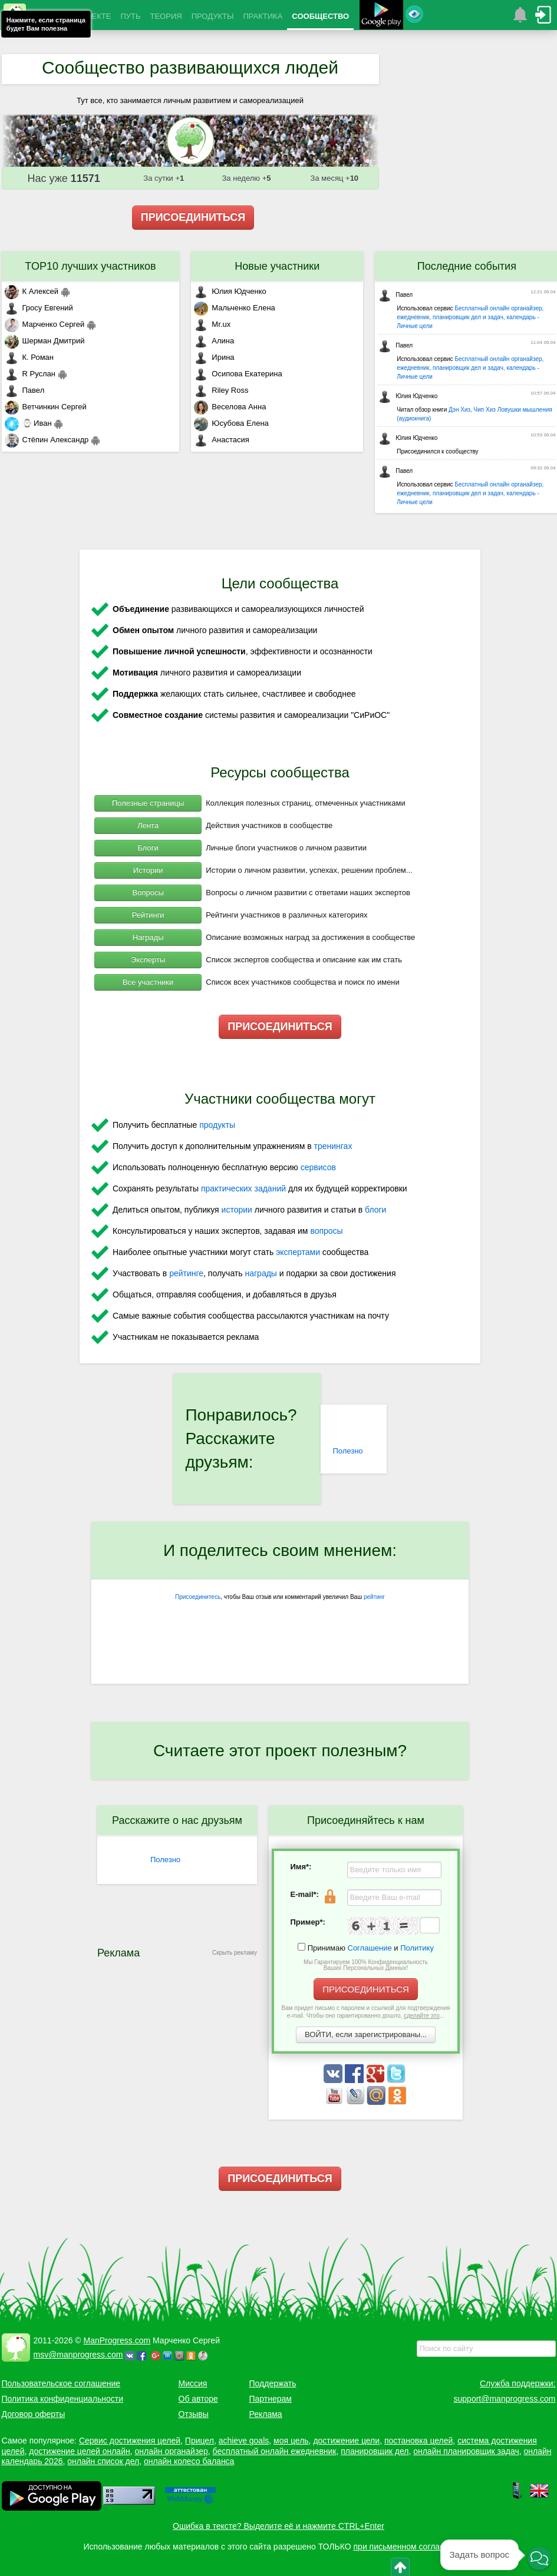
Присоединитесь (197, 1597)
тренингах (333, 1146)
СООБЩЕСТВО (320, 16)
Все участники (148, 982)
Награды (148, 937)
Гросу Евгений (39, 307)
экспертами (298, 1252)
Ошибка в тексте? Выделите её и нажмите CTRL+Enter (278, 2526)
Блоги (147, 847)
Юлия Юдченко (230, 291)
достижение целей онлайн (79, 2451)
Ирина (214, 357)
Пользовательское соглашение (61, 2383)
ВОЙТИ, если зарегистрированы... (366, 2034)
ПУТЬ (130, 16)
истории (237, 1209)
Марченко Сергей (45, 324)
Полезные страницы (148, 803)
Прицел (199, 2440)
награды (260, 1273)
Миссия (193, 2383)
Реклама (265, 2414)
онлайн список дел (103, 2461)
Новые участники (277, 266)
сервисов (318, 1167)
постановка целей (418, 2440)
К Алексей (32, 291)
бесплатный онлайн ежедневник (275, 2451)
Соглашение (370, 1947)
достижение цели (346, 2440)
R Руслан (30, 373)
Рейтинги (148, 914)
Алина (214, 340)
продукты (217, 1125)
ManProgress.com (117, 2340)
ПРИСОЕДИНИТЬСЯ (193, 217)
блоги (375, 1209)
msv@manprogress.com (78, 2354)
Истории (148, 870)
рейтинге (186, 1273)
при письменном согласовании (413, 2546)
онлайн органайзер (170, 2451)
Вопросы (148, 892)
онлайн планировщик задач (466, 2451)
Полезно (347, 1450)
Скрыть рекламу (234, 1952)
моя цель (291, 2440)
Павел (25, 390)
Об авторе (198, 2398)
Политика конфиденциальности (63, 2398)
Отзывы (194, 2414)
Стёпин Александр (47, 439)
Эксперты (148, 959)
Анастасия (221, 439)
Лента (148, 825)
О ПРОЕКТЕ (89, 16)
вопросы (326, 1231)
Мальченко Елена (234, 307)
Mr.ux (212, 324)
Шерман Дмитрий (45, 340)
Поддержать (272, 2383)
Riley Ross (221, 390)
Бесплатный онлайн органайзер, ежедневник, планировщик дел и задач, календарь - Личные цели (470, 317)
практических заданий (243, 1188)
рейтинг (374, 1597)
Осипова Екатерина (238, 373)
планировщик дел (374, 2451)
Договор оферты (33, 2414)
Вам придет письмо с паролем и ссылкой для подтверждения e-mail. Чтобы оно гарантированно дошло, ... (366, 2012)
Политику (417, 1947)
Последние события (466, 266)
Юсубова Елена (231, 423)
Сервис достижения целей (129, 2440)
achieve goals (244, 2440)
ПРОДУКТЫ (213, 16)
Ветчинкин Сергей (46, 406)
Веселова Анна (230, 406)
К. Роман (29, 357)
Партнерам (270, 2398)
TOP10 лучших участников (90, 266)
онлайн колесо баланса (189, 2461)
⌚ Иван (28, 423)
